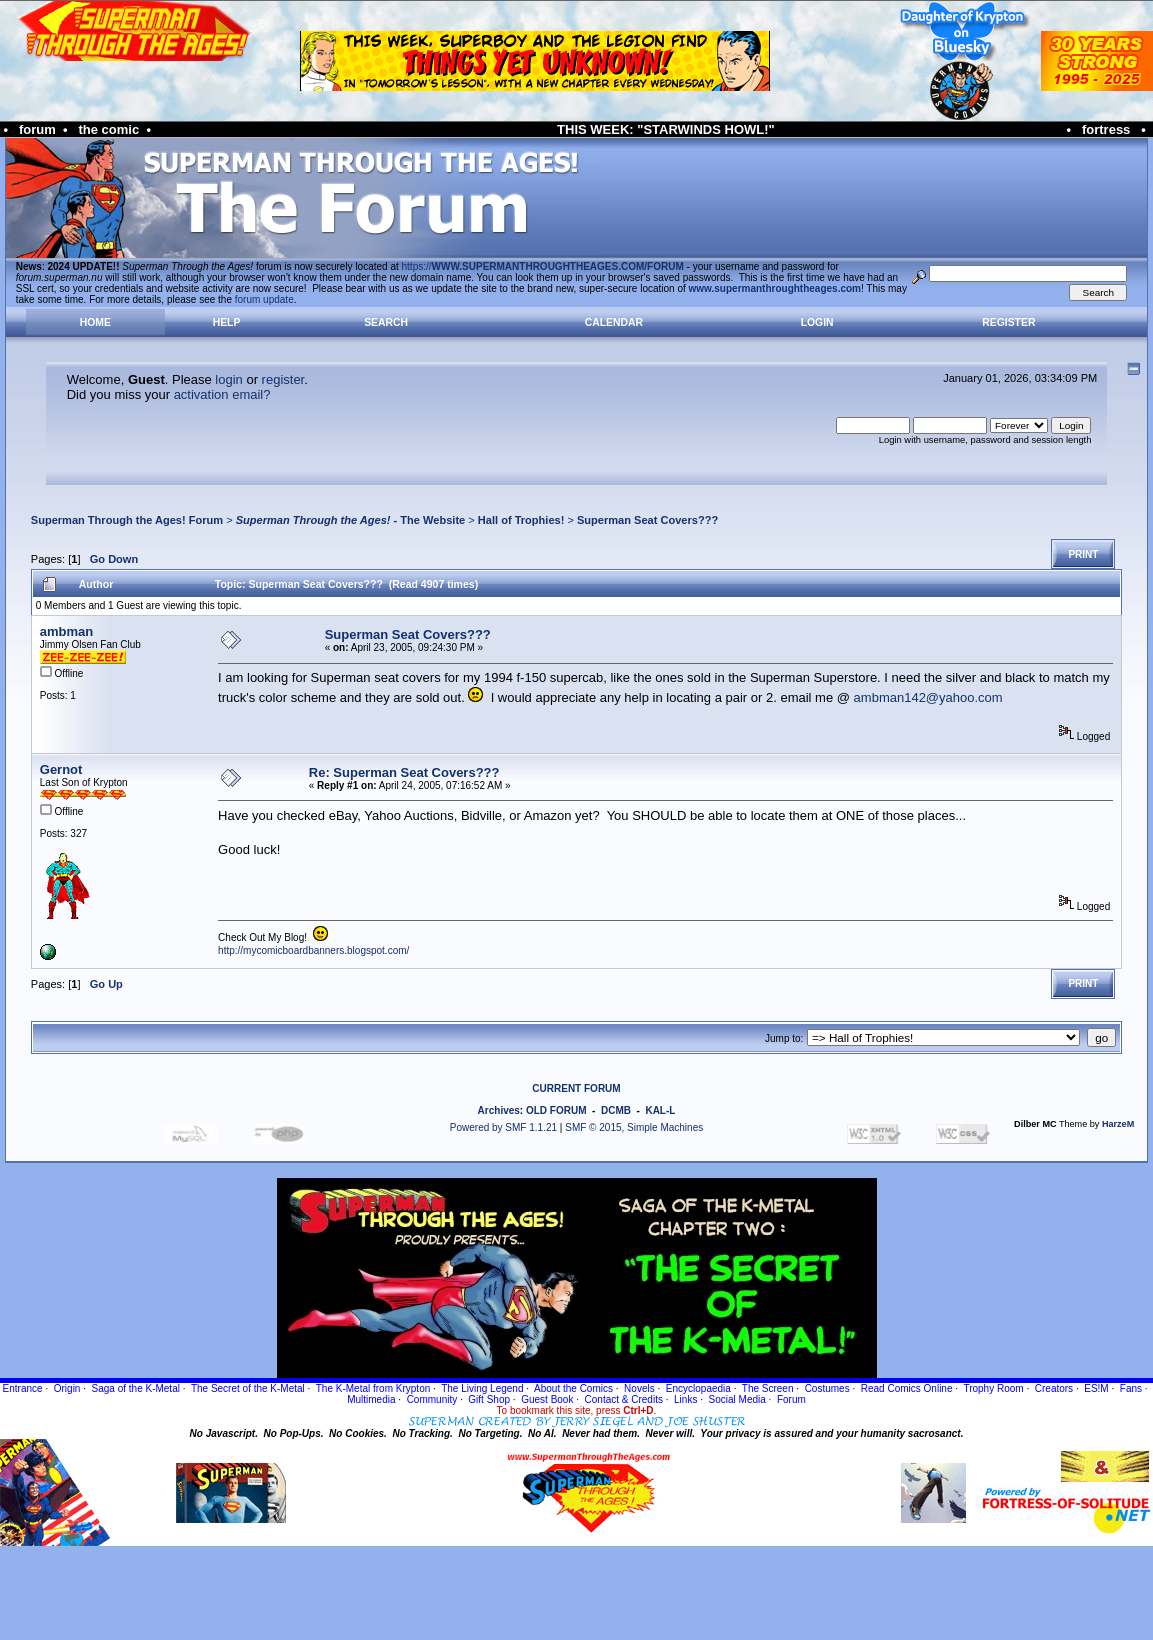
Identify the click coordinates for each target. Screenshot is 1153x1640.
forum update (264, 299)
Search (386, 322)
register (283, 379)
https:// (543, 266)
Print (1083, 554)
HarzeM (1118, 1124)
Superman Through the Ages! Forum (127, 520)
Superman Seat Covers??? (647, 520)
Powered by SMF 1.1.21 (503, 1127)
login (228, 379)
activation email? (222, 394)
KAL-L (660, 1110)
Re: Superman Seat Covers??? (404, 772)
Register (1008, 322)
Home (95, 322)
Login (817, 322)
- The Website (351, 520)
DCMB (616, 1110)
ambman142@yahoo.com (928, 697)
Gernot (61, 769)
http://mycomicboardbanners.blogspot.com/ (313, 950)
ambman (66, 631)
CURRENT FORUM (576, 1088)
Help (227, 322)
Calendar (614, 322)
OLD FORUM (556, 1110)
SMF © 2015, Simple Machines (634, 1127)
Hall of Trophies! (521, 520)
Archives (499, 1110)
